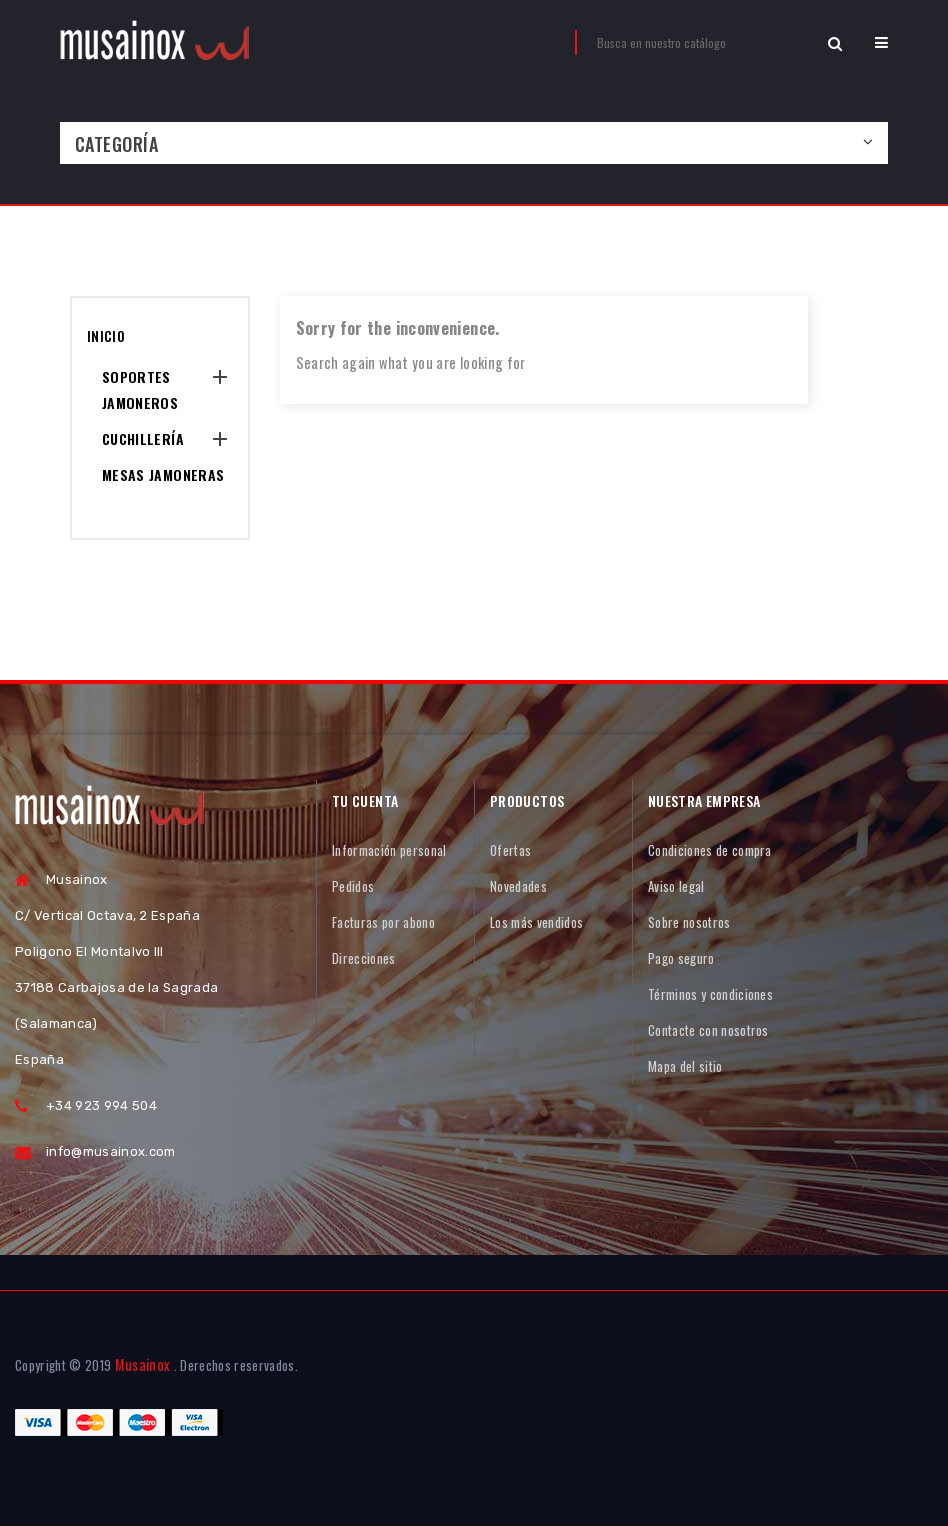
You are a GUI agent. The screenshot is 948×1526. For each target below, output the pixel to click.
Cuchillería (143, 438)
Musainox (143, 1364)
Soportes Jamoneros (140, 389)
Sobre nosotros (689, 922)
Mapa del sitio (685, 1066)
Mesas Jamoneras (163, 474)
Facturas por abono (383, 922)
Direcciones (364, 958)
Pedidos (353, 886)
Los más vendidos (536, 922)
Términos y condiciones (710, 994)
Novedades (518, 886)
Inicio (106, 335)
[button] (881, 42)
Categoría (116, 144)
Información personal (389, 850)
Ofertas (510, 850)
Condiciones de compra (710, 850)
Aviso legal (676, 886)
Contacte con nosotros (708, 1030)
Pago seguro (681, 958)
